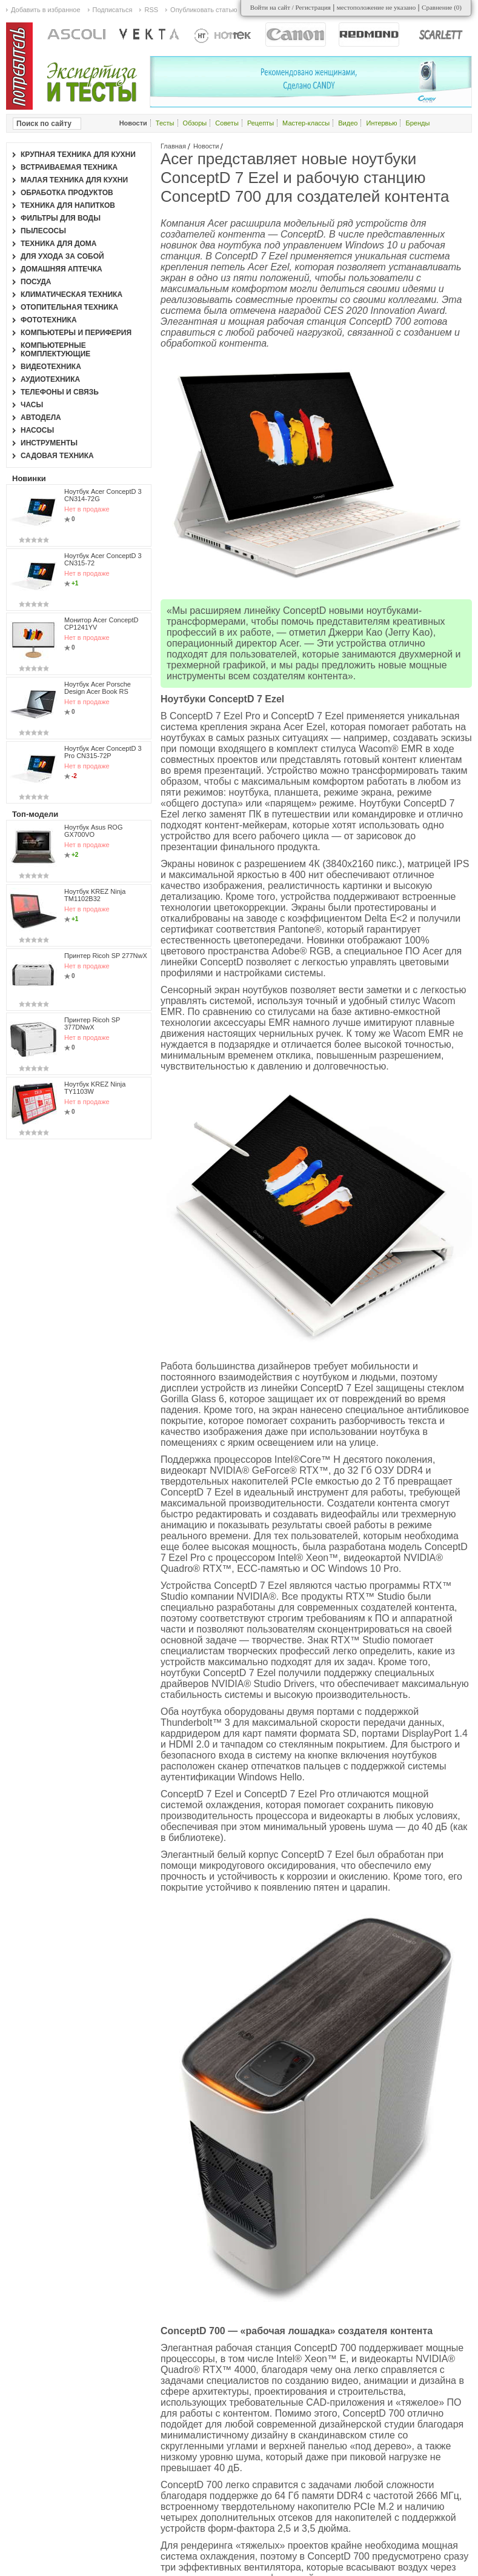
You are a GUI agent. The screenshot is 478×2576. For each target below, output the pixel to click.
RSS (151, 9)
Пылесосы (43, 231)
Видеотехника (51, 366)
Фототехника (49, 320)
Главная (173, 146)
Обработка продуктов (67, 192)
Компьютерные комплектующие (55, 349)
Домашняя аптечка (61, 269)
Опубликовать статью (203, 9)
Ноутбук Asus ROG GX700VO (93, 831)
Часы (32, 405)
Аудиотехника (50, 379)
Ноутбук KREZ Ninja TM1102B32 (94, 895)
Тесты (165, 123)
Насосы (37, 430)
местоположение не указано (376, 7)
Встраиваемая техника (69, 167)
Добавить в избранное (46, 9)
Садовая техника (57, 455)
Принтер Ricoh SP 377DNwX (92, 1023)
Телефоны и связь (60, 392)
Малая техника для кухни (74, 180)
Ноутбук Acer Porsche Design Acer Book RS (97, 688)
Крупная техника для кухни (78, 154)
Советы (226, 123)
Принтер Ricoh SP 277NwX (105, 955)
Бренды (418, 123)
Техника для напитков (68, 205)
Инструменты (49, 443)
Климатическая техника (71, 294)
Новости (206, 146)
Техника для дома (58, 243)
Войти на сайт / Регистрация (290, 7)
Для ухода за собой (62, 256)
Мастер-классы (306, 123)
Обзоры (195, 123)
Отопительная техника (69, 307)
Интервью (381, 123)
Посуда (36, 282)
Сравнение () (442, 7)
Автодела (41, 417)
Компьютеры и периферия (76, 332)
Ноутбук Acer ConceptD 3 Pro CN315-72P (103, 752)
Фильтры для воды (61, 218)
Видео (347, 123)
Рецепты (260, 123)
